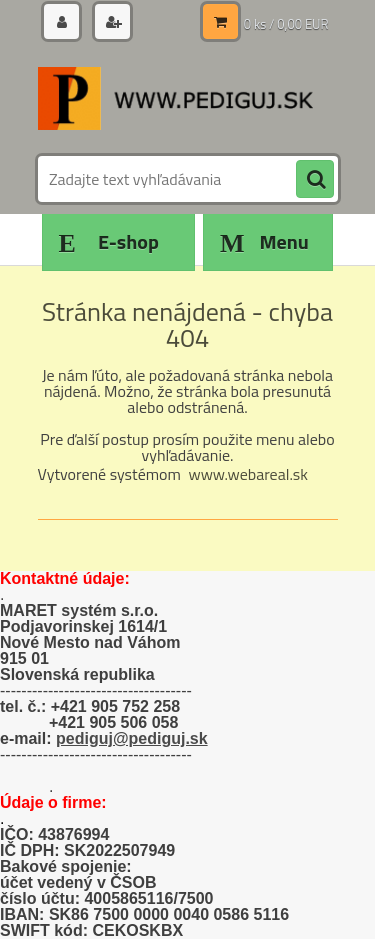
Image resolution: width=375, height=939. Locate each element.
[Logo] (175, 98)
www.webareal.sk (248, 474)
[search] (315, 180)
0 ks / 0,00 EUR (286, 24)
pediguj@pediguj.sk (132, 738)
